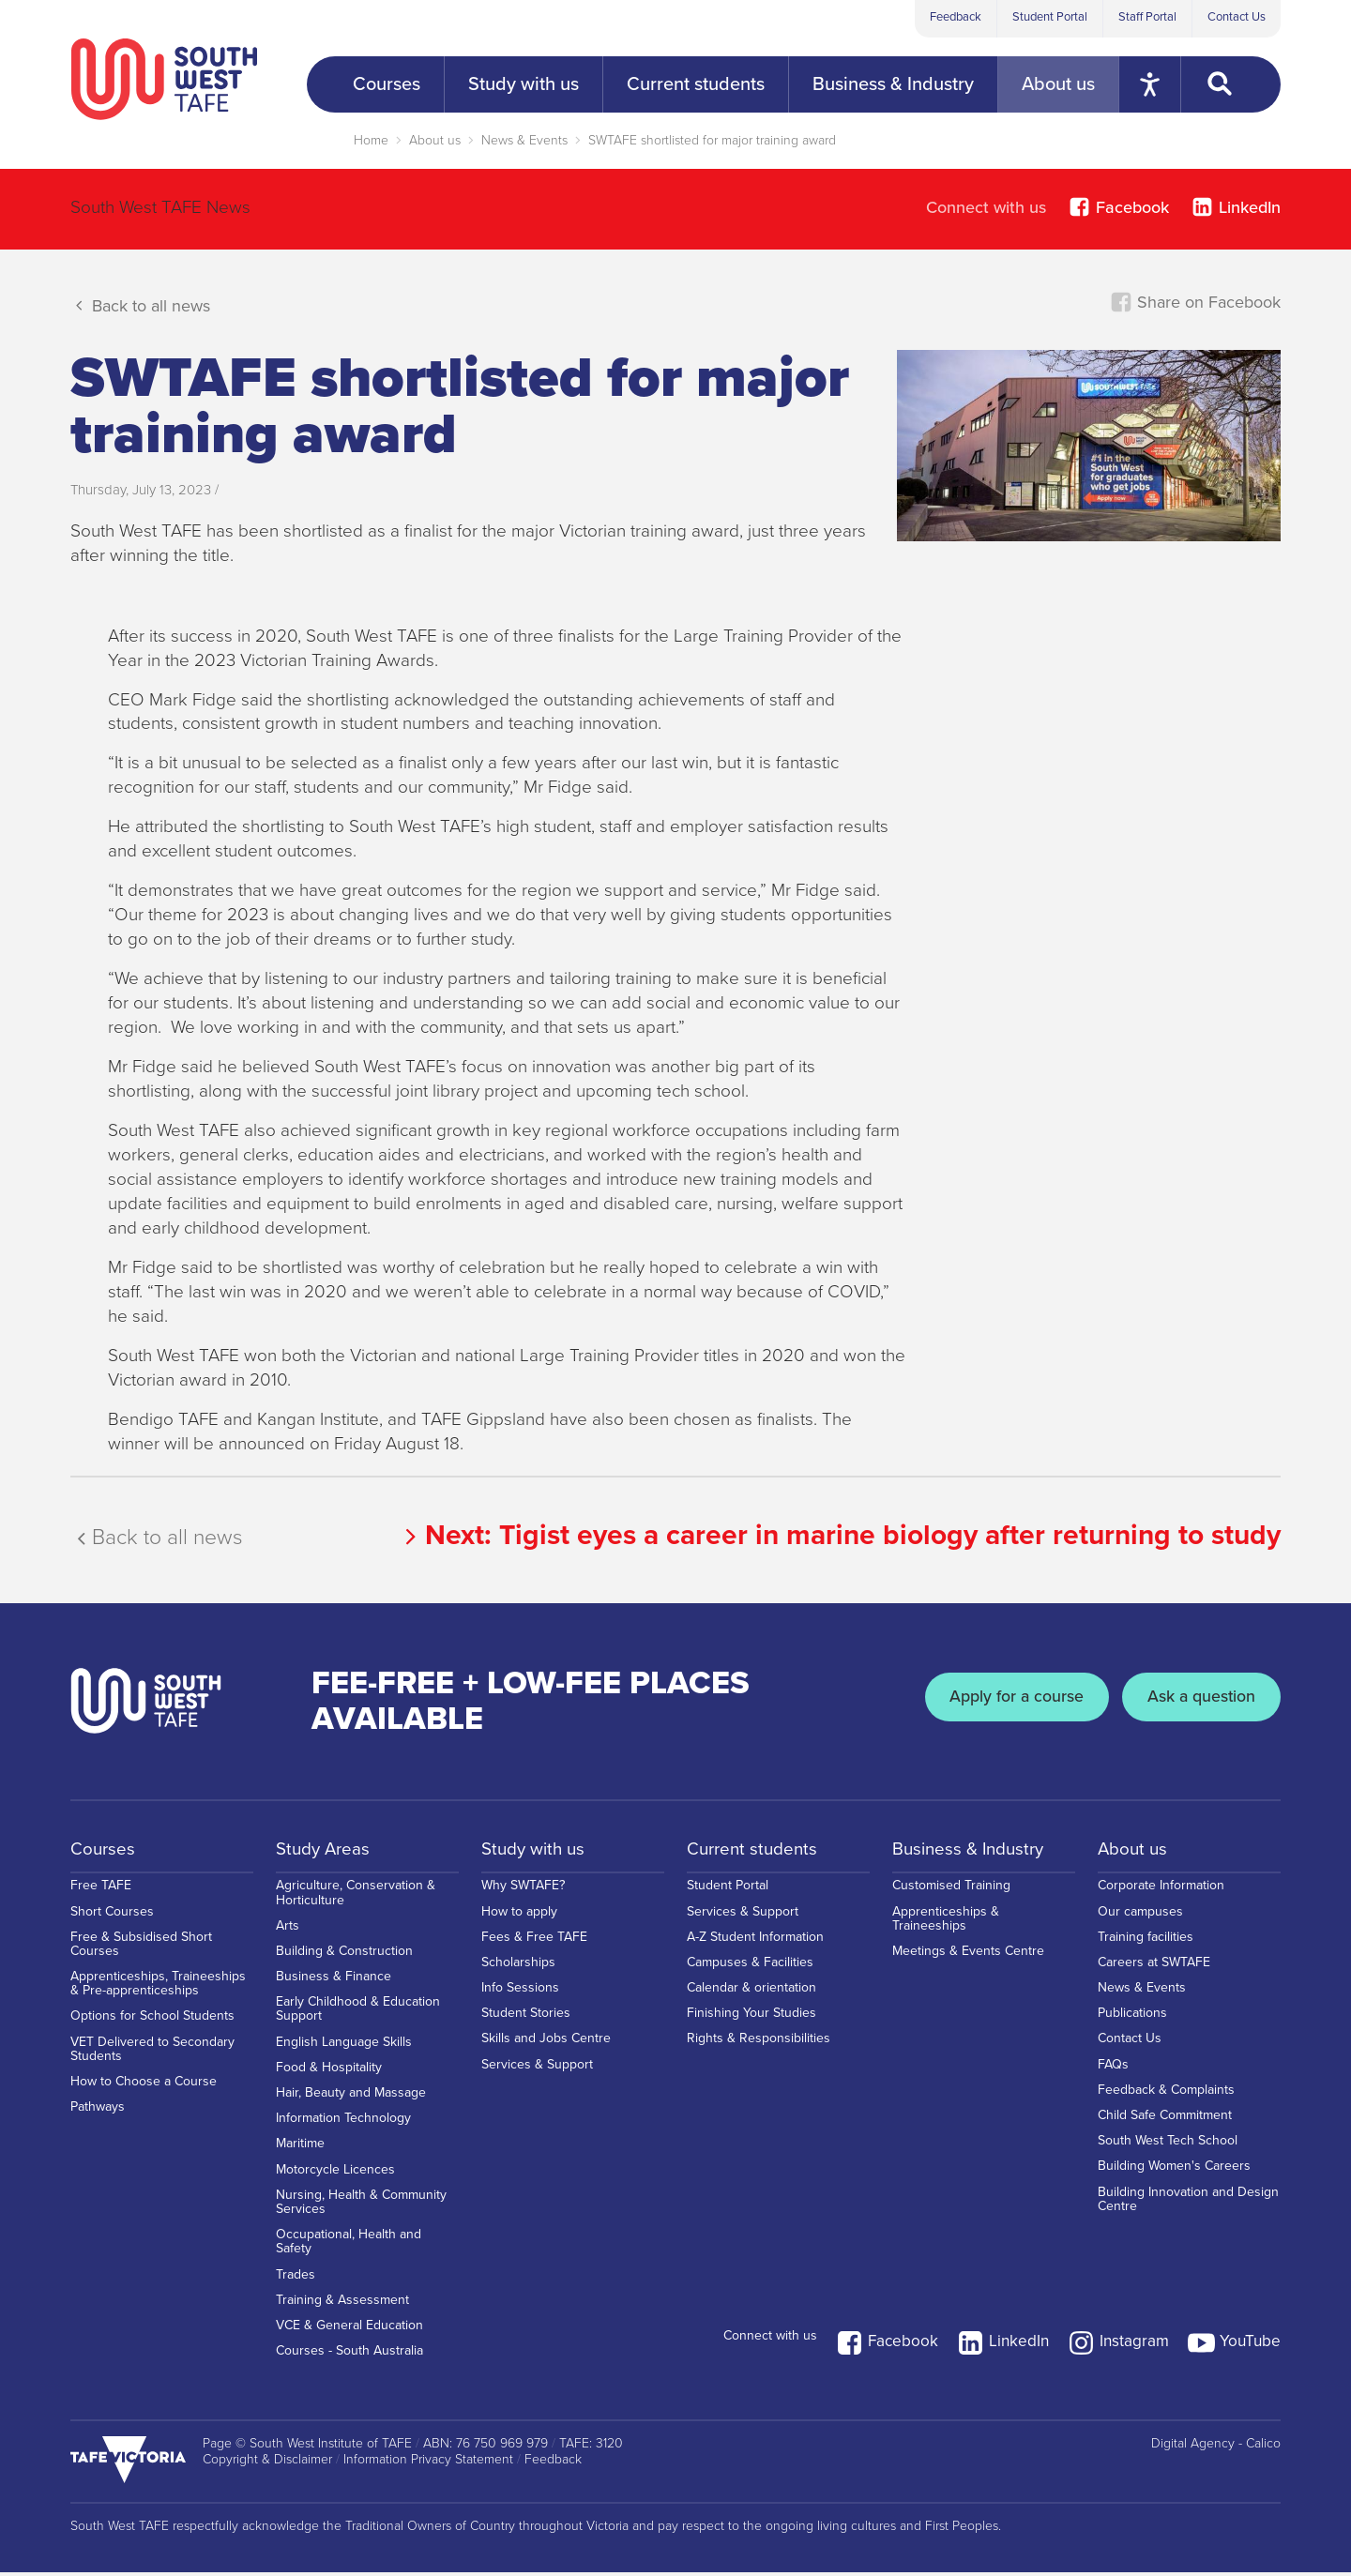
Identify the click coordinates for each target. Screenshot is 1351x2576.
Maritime (300, 2154)
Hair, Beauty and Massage (351, 2103)
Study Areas (326, 1850)
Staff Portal (1147, 16)
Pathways (97, 2117)
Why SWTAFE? (523, 1895)
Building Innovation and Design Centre (1188, 2209)
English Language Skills (344, 2052)
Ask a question (1193, 1700)
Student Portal (1049, 16)
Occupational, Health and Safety (348, 2251)
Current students (756, 1850)
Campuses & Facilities (750, 1972)
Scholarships (518, 1972)
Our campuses (1140, 1922)
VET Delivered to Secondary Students (152, 2059)
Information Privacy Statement (428, 2463)
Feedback (955, 16)
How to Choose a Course (143, 2091)
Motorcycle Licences (335, 2180)
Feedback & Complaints (1166, 2100)
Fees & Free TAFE (534, 1947)
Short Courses (112, 1922)
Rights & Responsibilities (758, 2049)
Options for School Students (152, 2027)
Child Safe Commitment (1165, 2125)
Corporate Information (1161, 1895)
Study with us (536, 1850)
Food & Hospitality (329, 2077)
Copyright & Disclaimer (267, 2463)
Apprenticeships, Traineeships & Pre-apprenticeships (158, 1993)
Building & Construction (344, 1961)
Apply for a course (993, 1700)
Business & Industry (973, 1850)
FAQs (1113, 2075)
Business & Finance (333, 1986)
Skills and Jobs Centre (546, 2049)
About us (435, 140)
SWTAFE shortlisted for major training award (712, 140)
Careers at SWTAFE (1154, 1972)
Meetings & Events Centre (968, 1961)
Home (371, 140)
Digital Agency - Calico (1216, 2447)
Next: (839, 1535)
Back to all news (140, 304)
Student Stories (525, 2023)
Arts (287, 1936)
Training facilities (1145, 1947)
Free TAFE (100, 1895)
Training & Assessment (342, 2310)
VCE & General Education (349, 2335)
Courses (104, 1850)
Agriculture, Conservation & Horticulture (355, 1902)
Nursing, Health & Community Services (361, 2212)
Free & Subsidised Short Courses (141, 1954)
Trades (295, 2285)
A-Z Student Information (755, 1947)
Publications (1132, 2023)
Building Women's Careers (1174, 2177)
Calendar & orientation (751, 1998)
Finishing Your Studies (751, 2023)
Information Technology (343, 2128)
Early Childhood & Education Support (358, 2019)
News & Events (524, 140)
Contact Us (1236, 16)
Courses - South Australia (349, 2361)
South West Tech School (1167, 2151)
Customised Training (951, 1895)
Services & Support (537, 2075)
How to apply (519, 1922)
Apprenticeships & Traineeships (945, 1929)
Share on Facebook (1195, 302)
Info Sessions (520, 1998)
